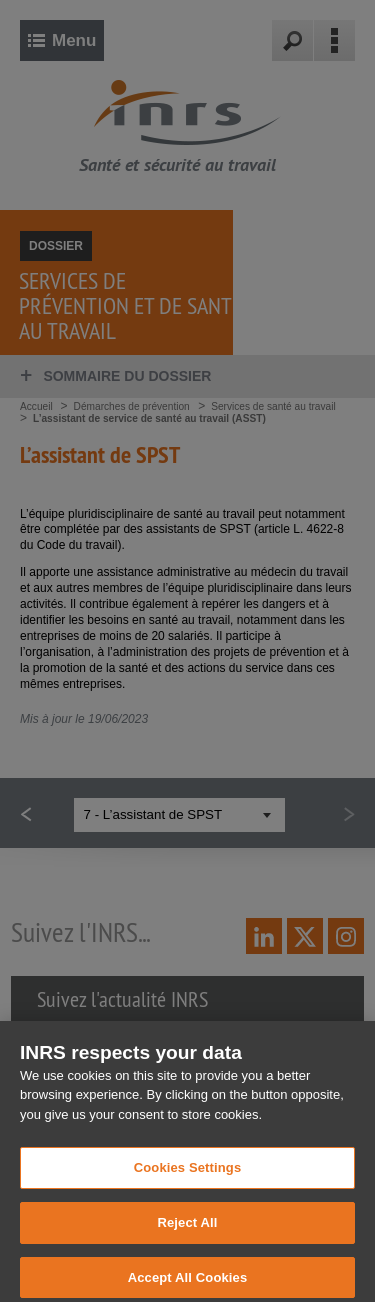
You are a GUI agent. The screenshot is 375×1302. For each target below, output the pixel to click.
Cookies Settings (188, 1201)
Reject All (187, 1255)
